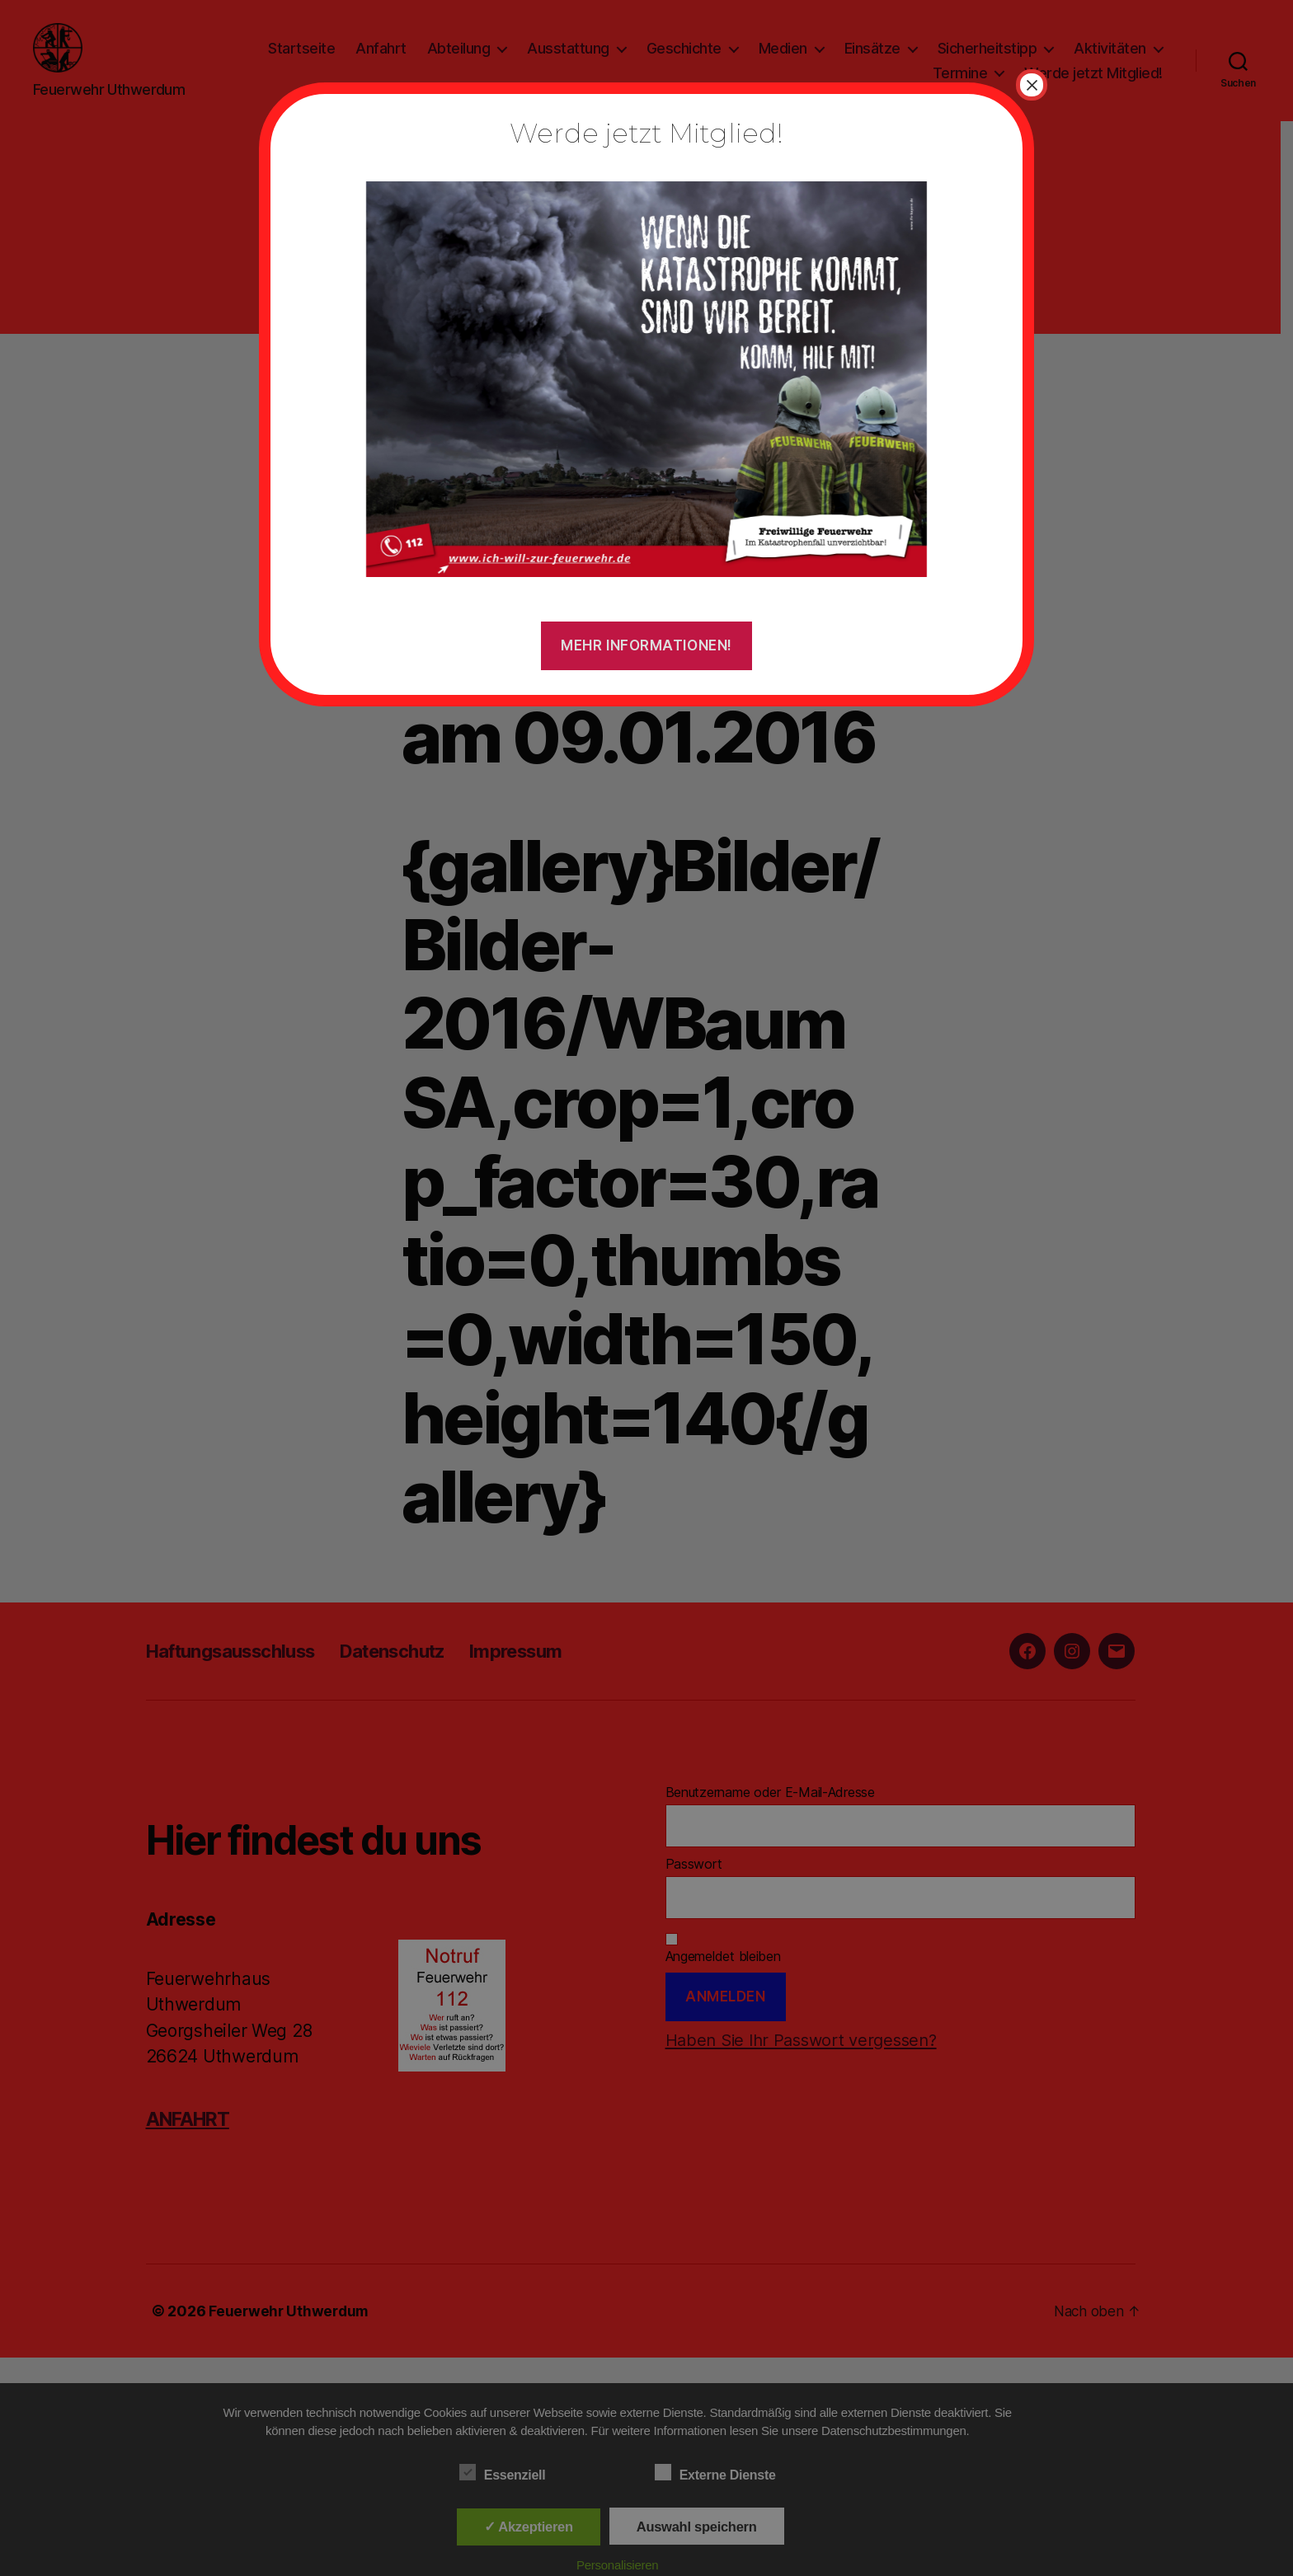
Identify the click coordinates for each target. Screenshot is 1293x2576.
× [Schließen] (1031, 85)
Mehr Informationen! (646, 645)
